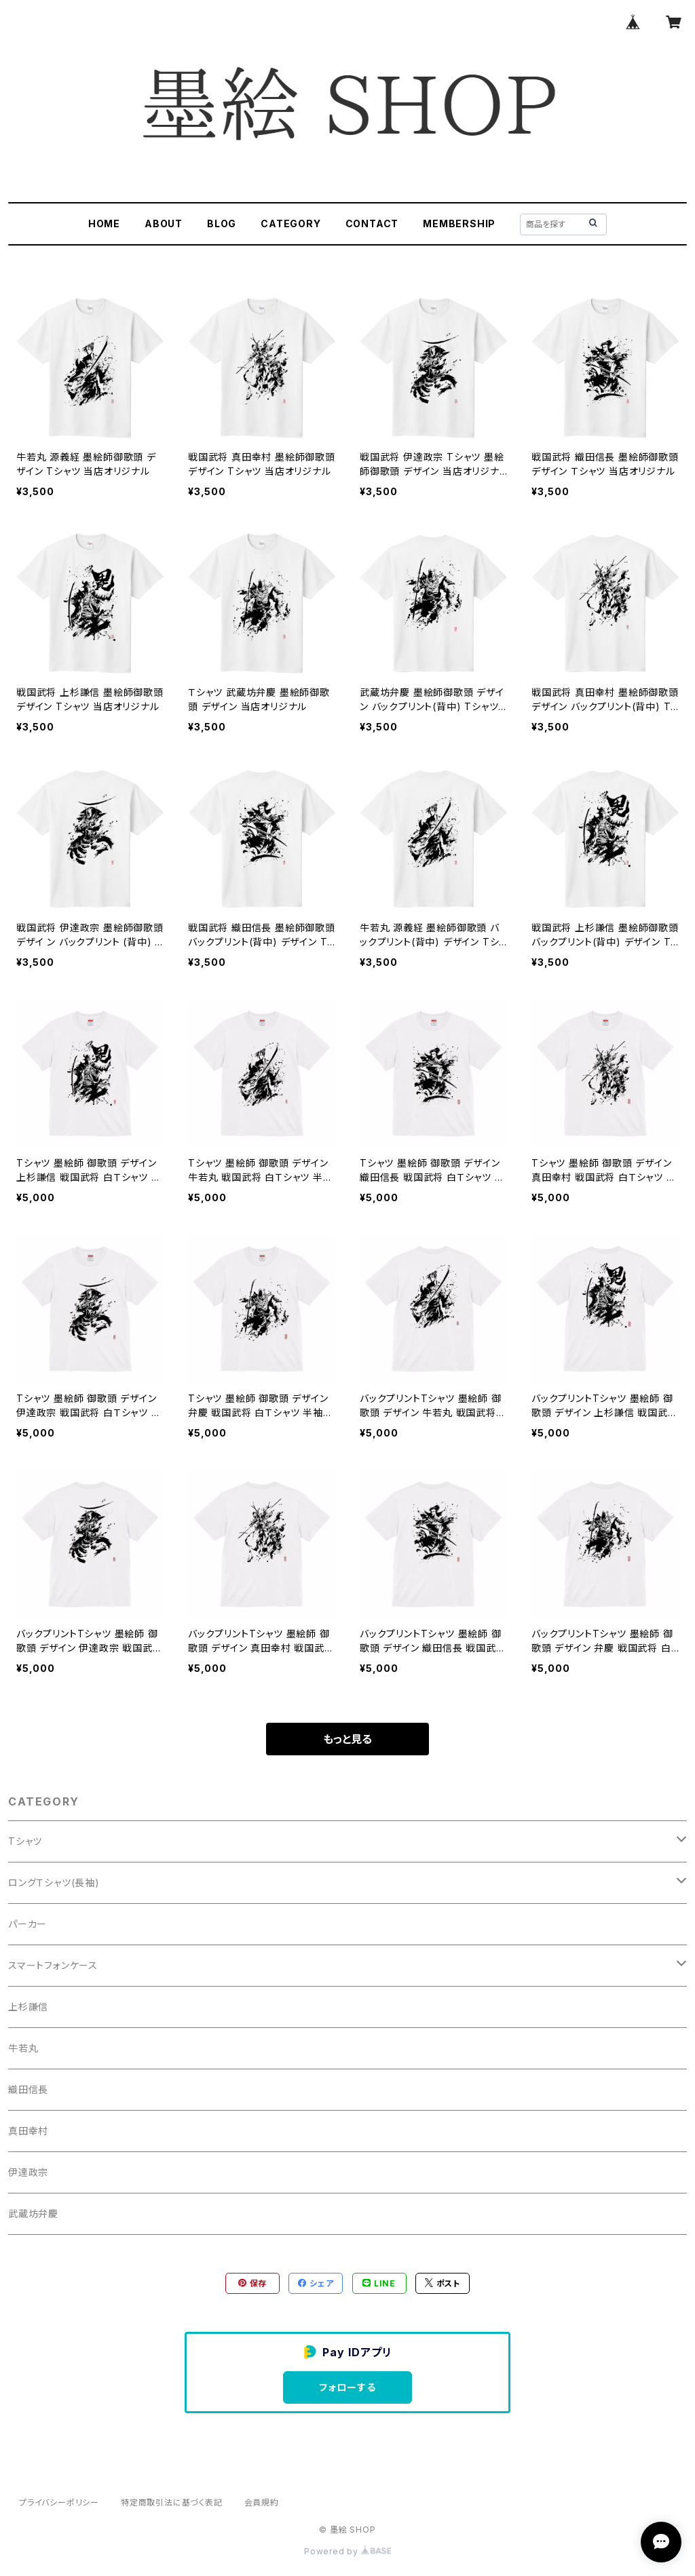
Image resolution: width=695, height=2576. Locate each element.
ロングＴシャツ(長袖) (54, 1882)
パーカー (27, 1924)
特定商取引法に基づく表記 (172, 2502)
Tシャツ (25, 1841)
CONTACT (372, 223)
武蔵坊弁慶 (33, 2213)
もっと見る (347, 1739)
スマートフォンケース (53, 1965)
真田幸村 (28, 2130)
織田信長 (28, 2089)
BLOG (221, 223)
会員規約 (261, 2502)
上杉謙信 (28, 2006)
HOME (104, 223)
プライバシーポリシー (59, 2502)
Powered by (347, 2551)
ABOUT (164, 223)
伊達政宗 (28, 2172)
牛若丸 (23, 2048)
